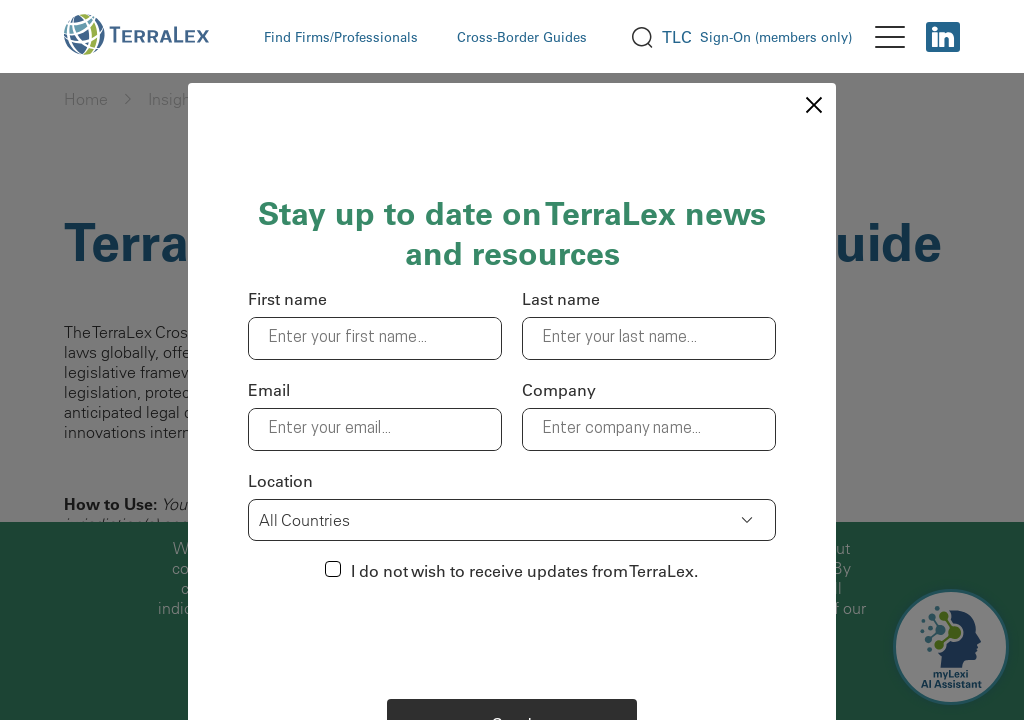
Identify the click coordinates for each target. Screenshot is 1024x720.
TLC (677, 37)
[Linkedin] (943, 37)
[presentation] (512, 640)
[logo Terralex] (149, 36)
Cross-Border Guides (522, 37)
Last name (561, 299)
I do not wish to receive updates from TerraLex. (524, 571)
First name (287, 299)
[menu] (890, 37)
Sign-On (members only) (776, 37)
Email (269, 390)
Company (559, 390)
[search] (642, 37)
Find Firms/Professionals (341, 37)
